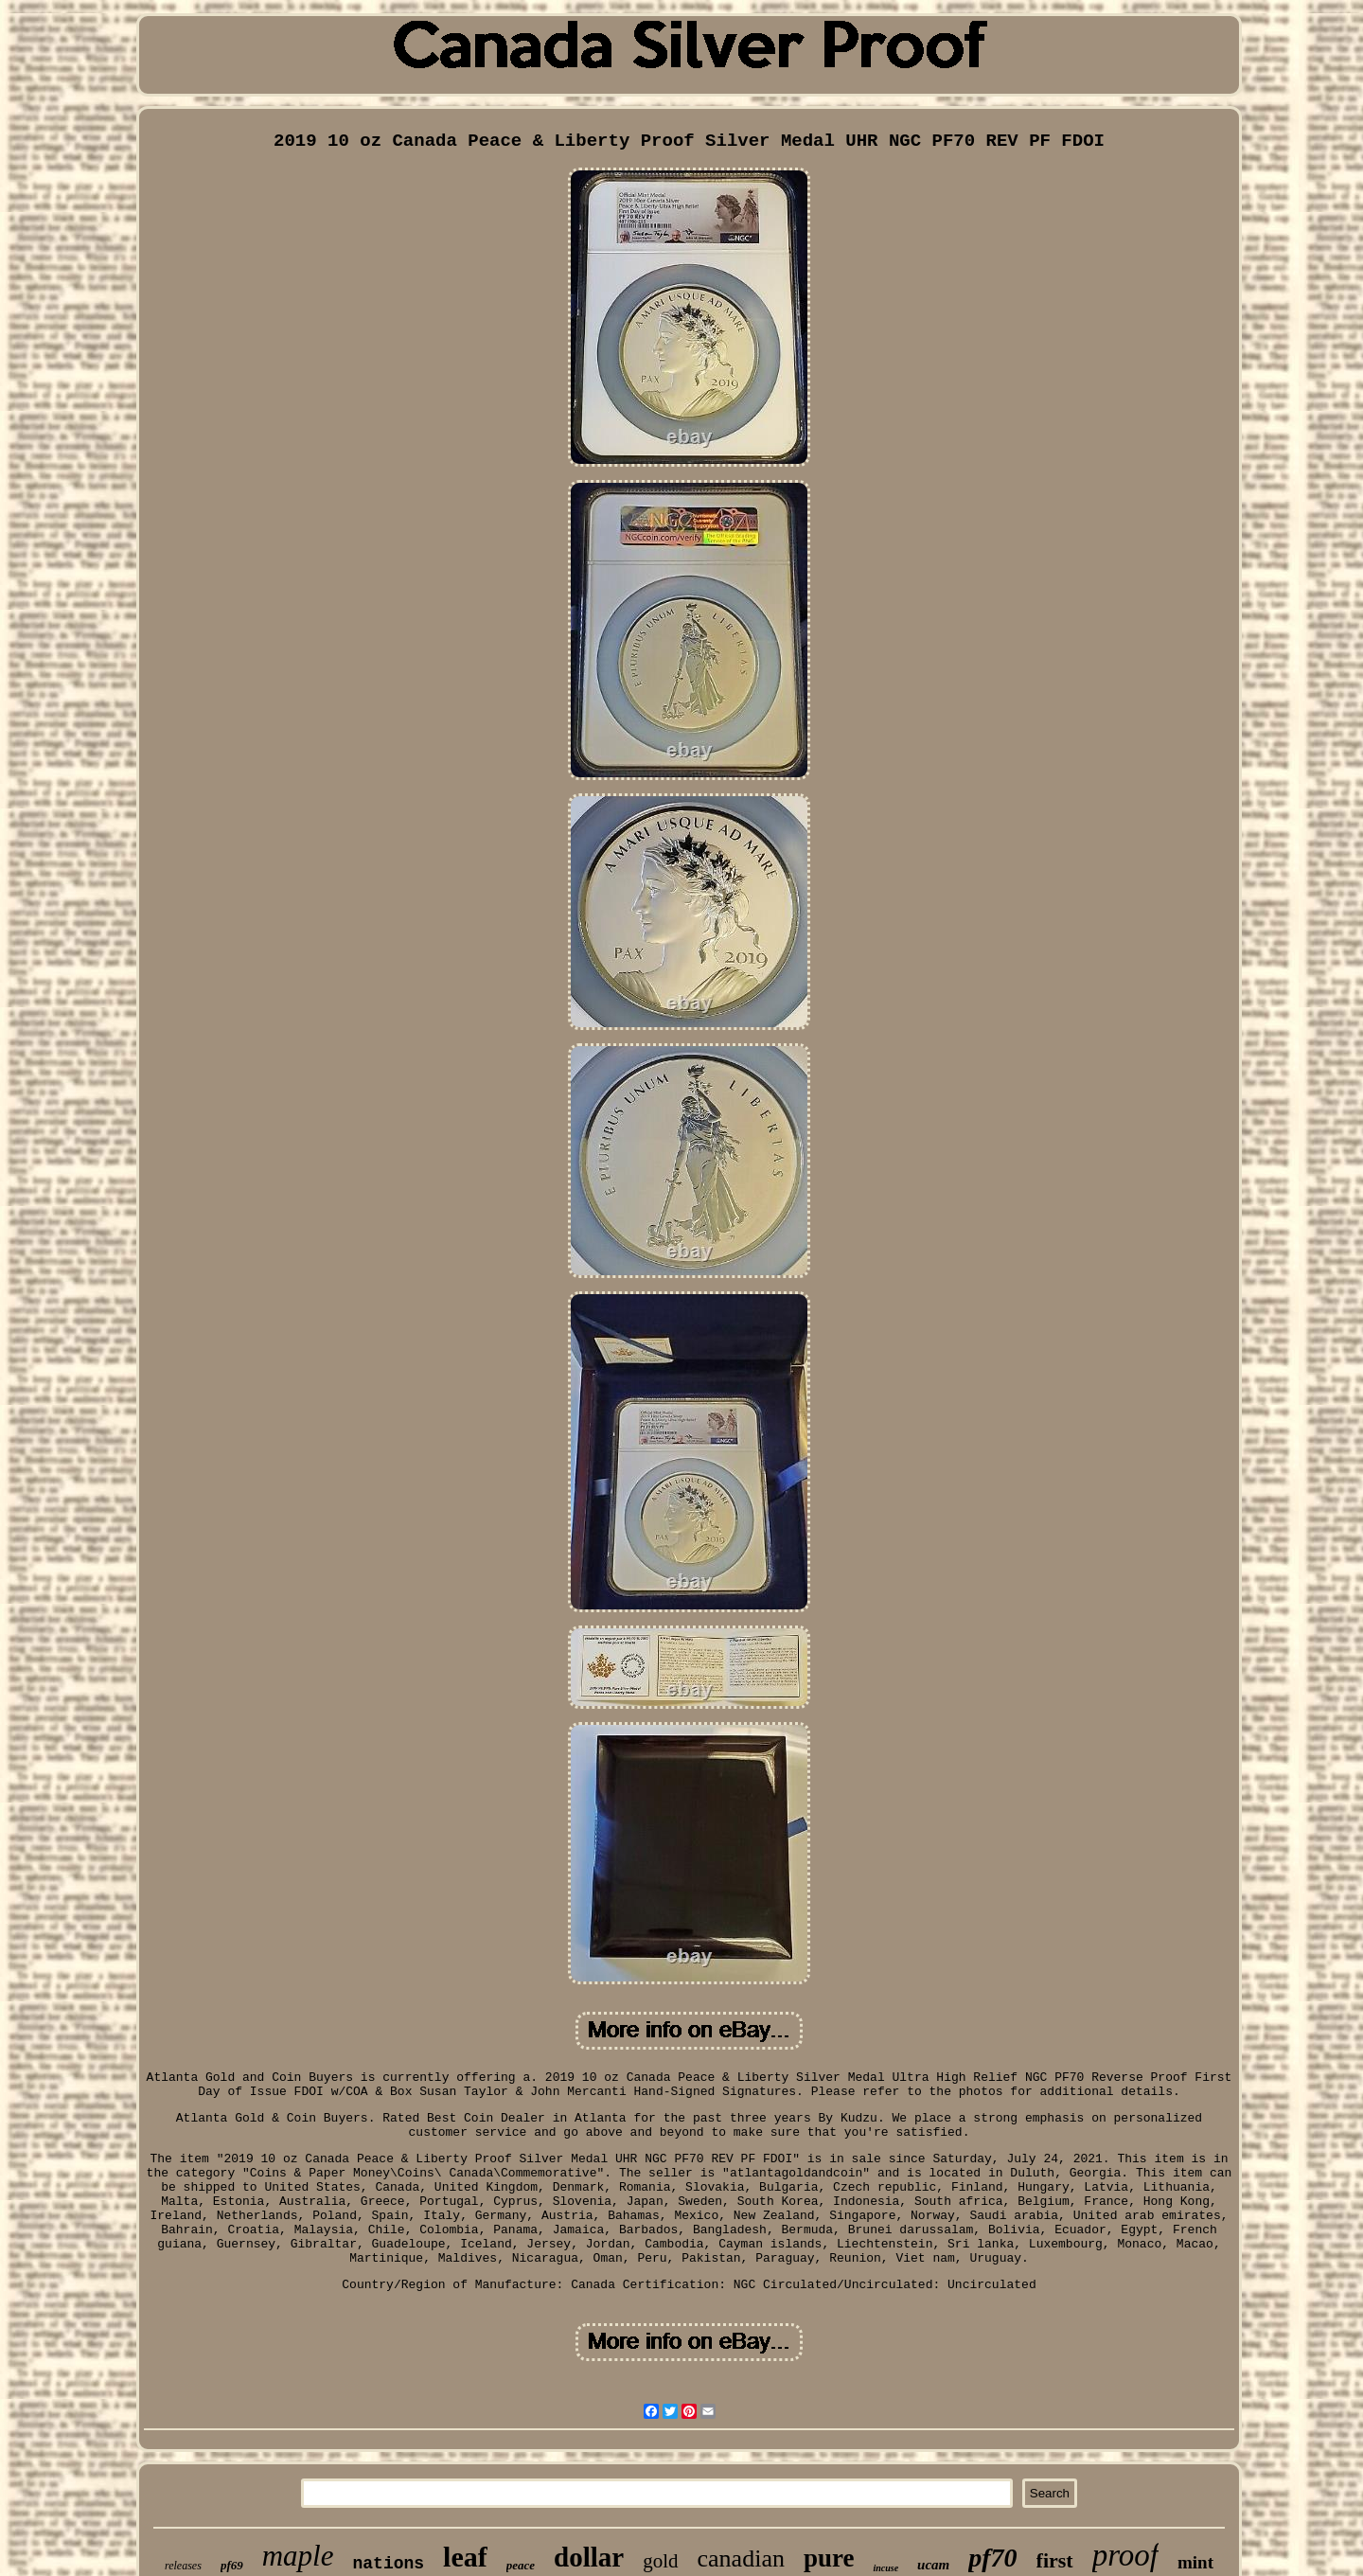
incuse (885, 2568)
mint (1195, 2562)
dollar (589, 2557)
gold (660, 2560)
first (1054, 2560)
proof (1125, 2555)
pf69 (232, 2565)
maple (298, 2555)
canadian (741, 2558)
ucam (933, 2564)
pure (829, 2558)
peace (520, 2565)
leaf (465, 2556)
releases (183, 2565)
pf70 (992, 2557)
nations (388, 2563)
